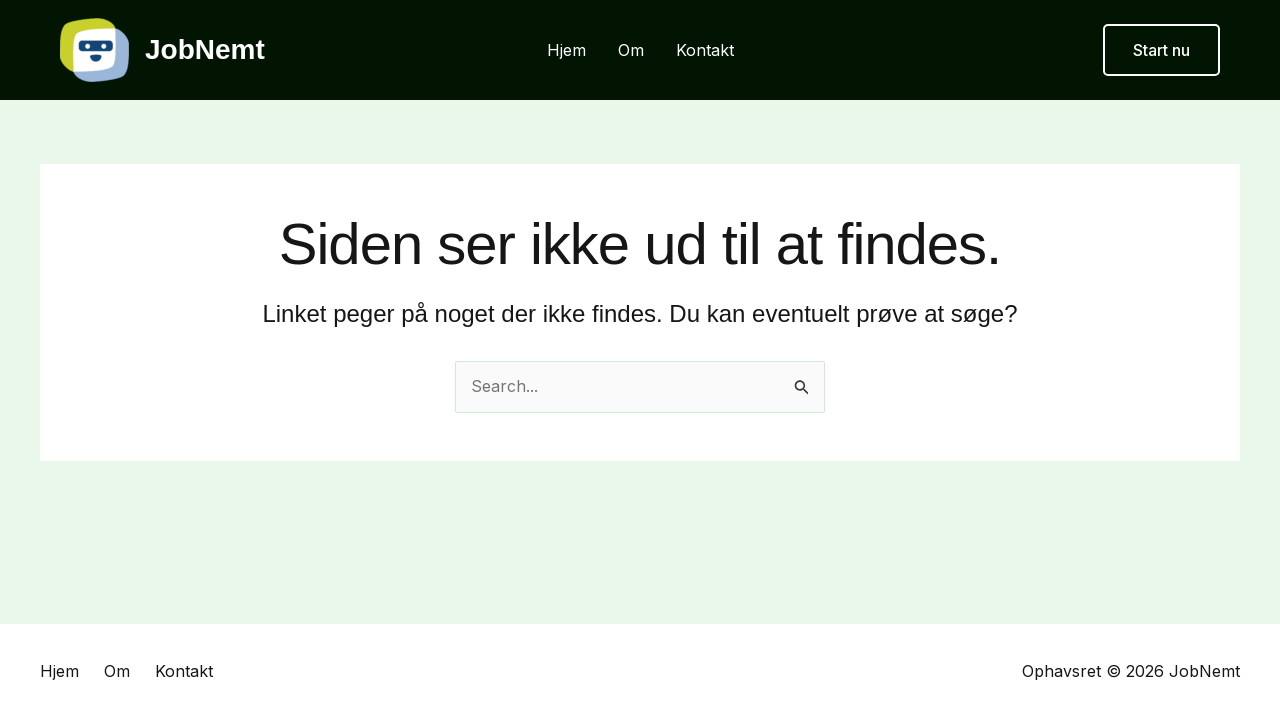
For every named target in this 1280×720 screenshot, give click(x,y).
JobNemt (205, 49)
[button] (1161, 50)
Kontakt (705, 50)
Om (631, 50)
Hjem (566, 50)
